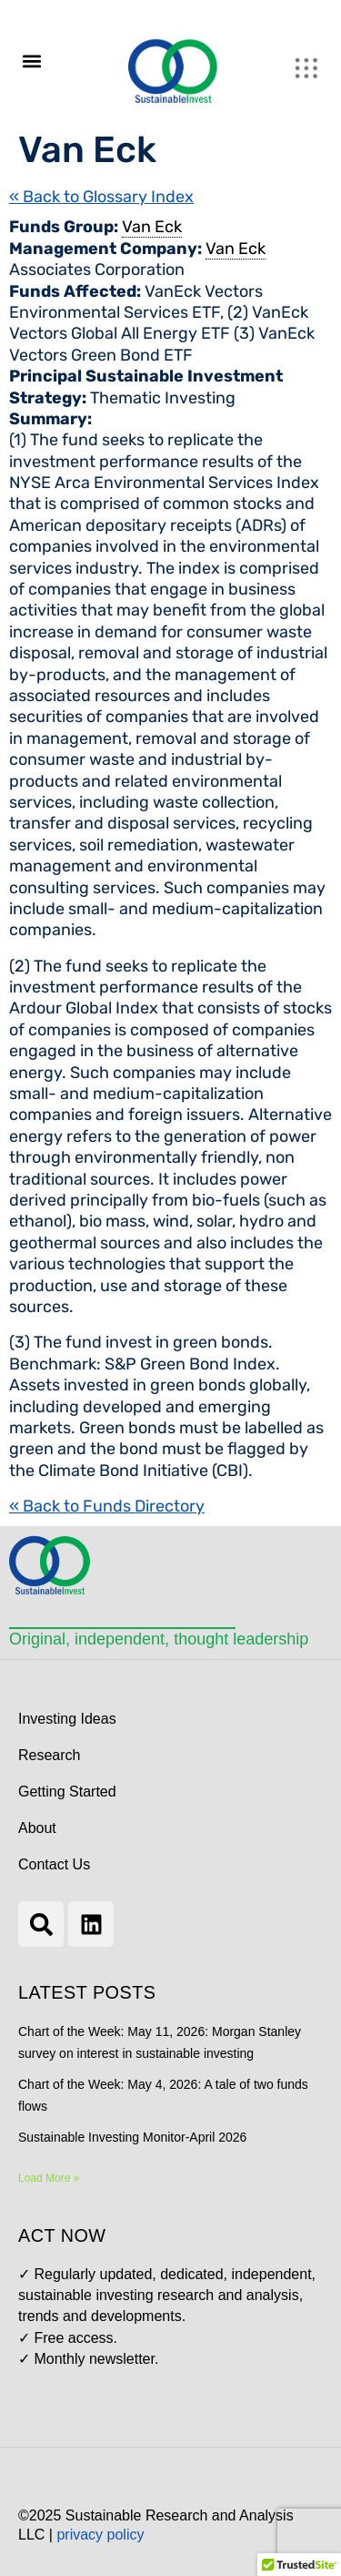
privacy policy (100, 2534)
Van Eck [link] (152, 227)
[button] (31, 61)
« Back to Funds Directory (107, 1506)
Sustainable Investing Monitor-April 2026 (132, 2137)
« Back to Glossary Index (101, 197)
